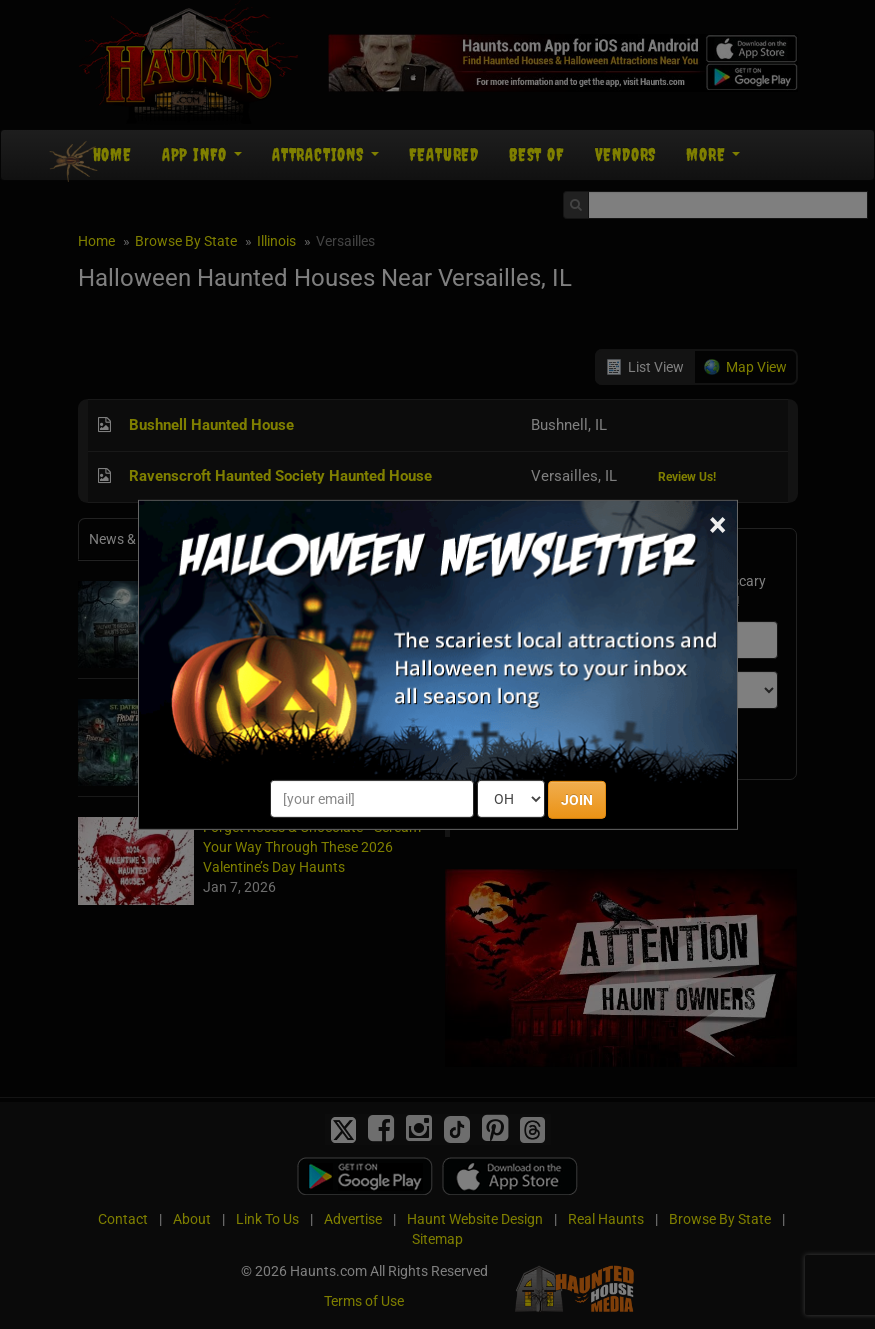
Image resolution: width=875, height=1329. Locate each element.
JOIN (577, 800)
